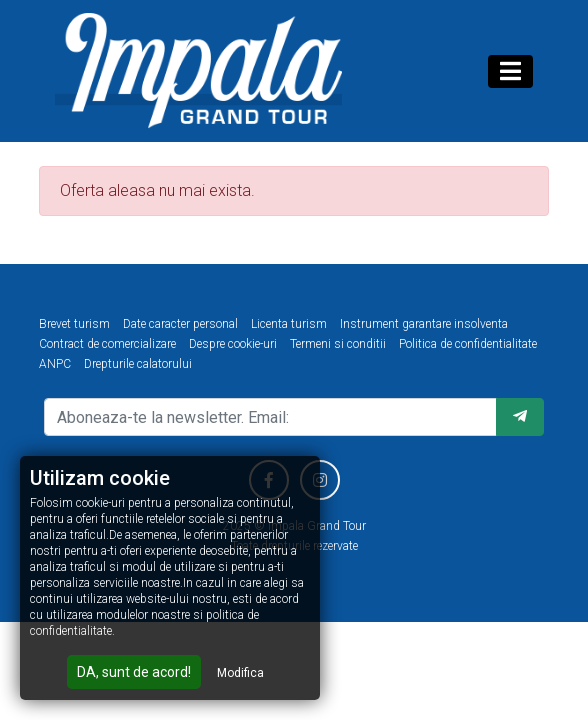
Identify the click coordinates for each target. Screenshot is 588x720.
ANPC (55, 364)
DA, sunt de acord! (134, 672)
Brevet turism (74, 324)
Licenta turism (289, 324)
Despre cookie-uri (233, 344)
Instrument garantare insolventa (424, 324)
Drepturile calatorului (138, 364)
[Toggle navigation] (510, 71)
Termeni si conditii (338, 344)
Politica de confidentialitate (468, 344)
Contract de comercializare (107, 344)
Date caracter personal (180, 324)
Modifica (240, 673)
